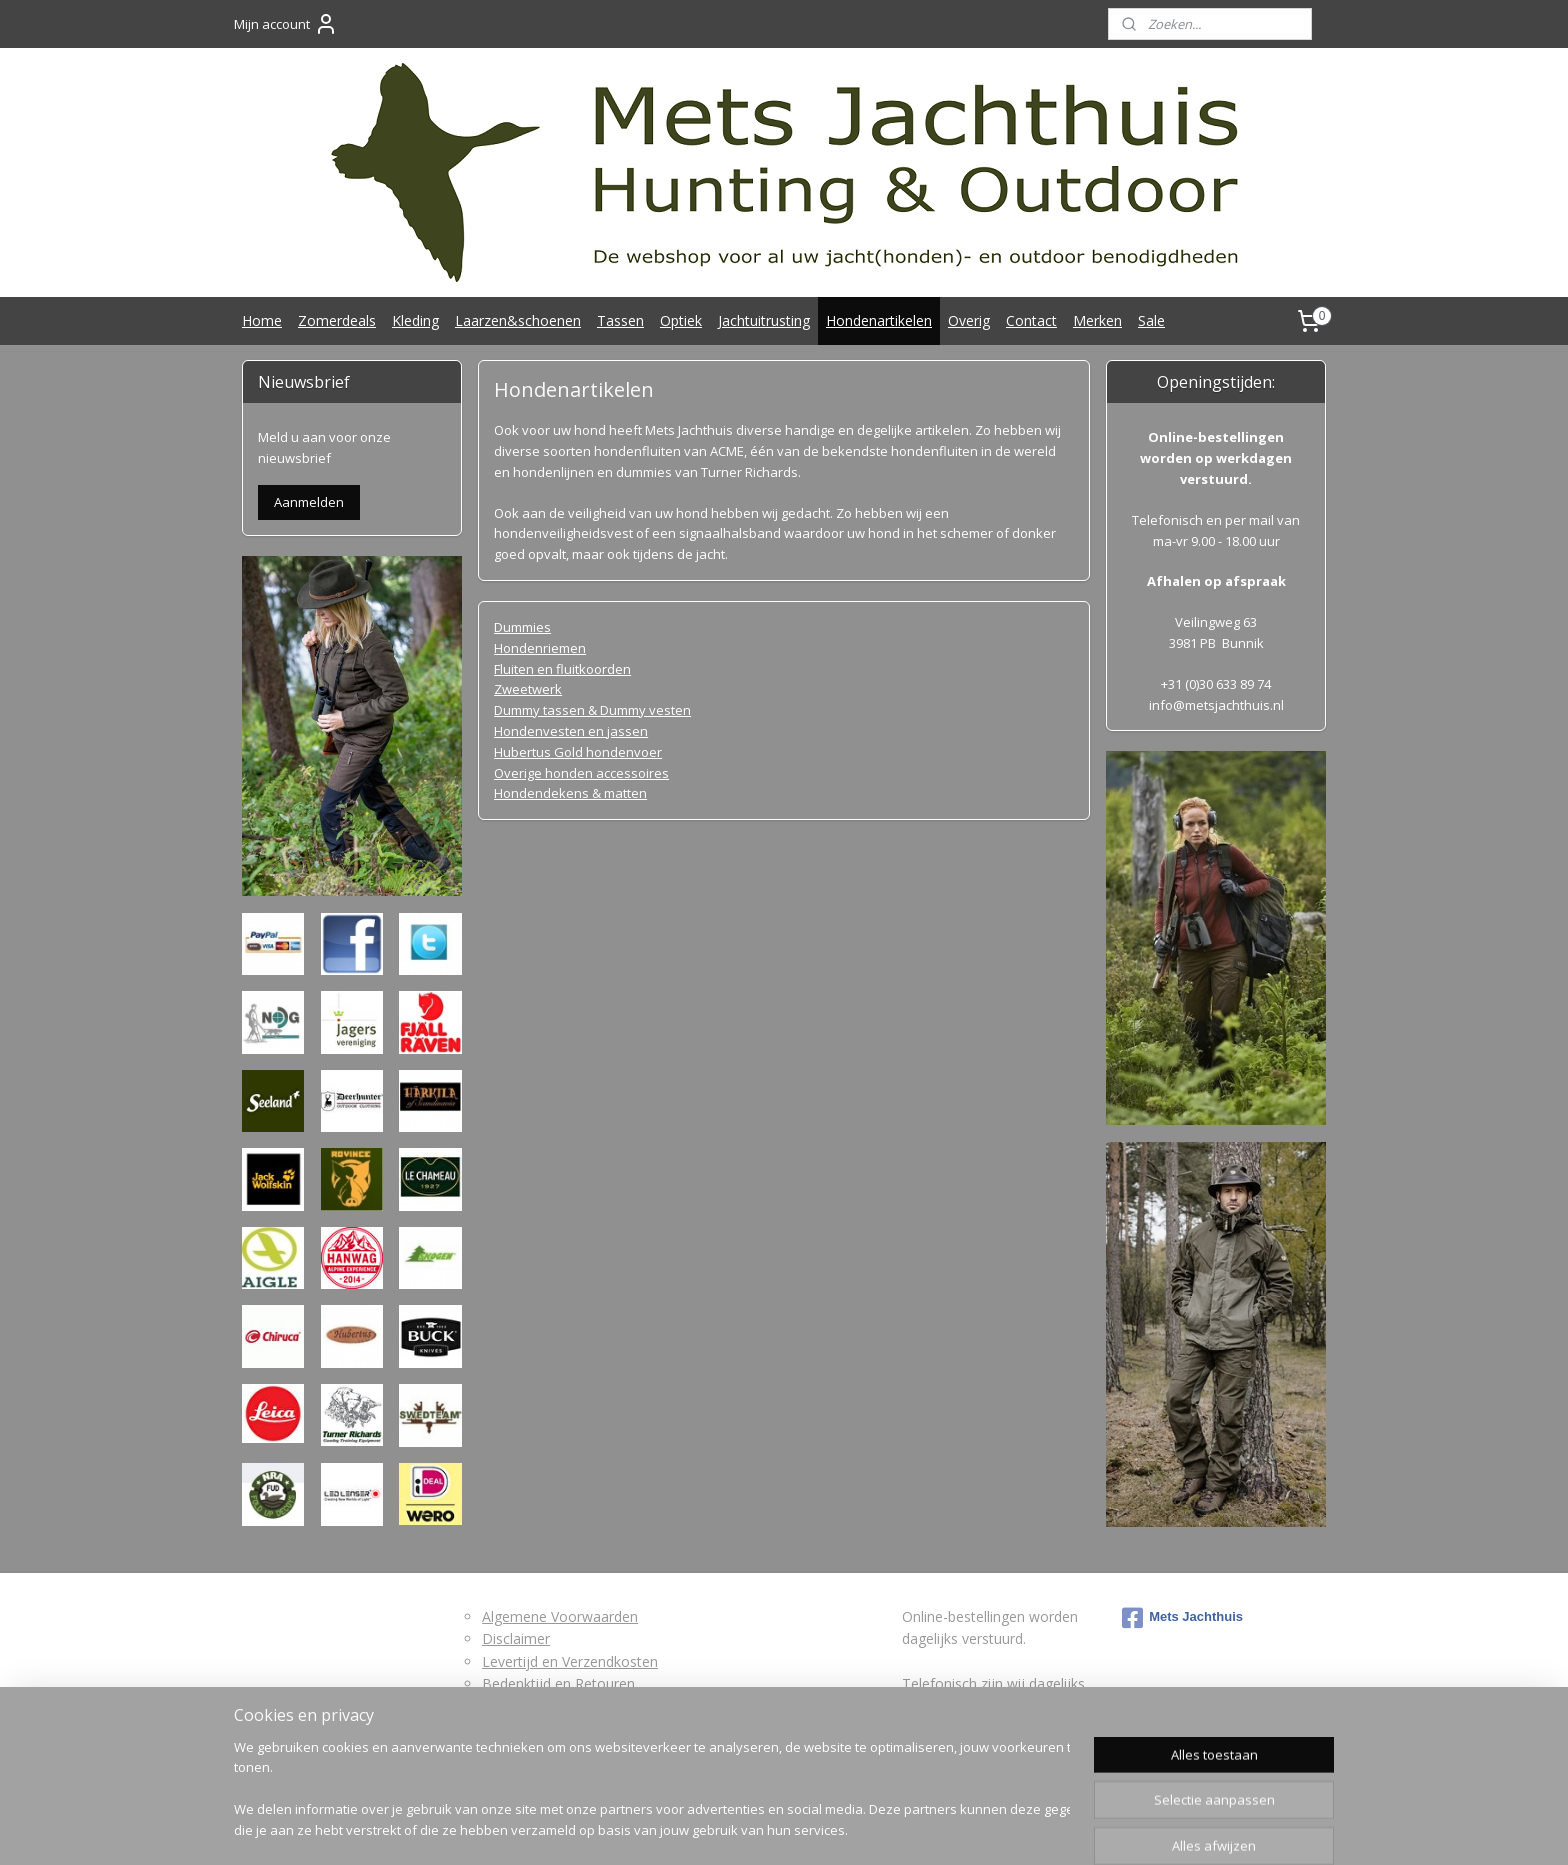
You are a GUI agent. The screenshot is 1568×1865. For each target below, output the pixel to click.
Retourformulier (533, 1705)
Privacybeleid (524, 1728)
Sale (1151, 320)
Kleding (415, 320)
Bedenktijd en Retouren (558, 1683)
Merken (1097, 320)
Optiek (681, 320)
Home (262, 320)
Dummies (522, 627)
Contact (1031, 320)
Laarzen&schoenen (518, 320)
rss (688, 1828)
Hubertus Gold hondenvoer (578, 752)
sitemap (646, 1828)
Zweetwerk (528, 689)
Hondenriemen (540, 648)
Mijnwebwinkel (1066, 1828)
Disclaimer (516, 1638)
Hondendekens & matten (570, 793)
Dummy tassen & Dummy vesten (592, 710)
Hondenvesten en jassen (571, 731)
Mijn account (286, 24)
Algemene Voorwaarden (560, 1616)
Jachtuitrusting (764, 320)
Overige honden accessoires (581, 773)
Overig (969, 320)
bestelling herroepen (766, 1828)
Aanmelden (309, 502)
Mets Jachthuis (1182, 1618)
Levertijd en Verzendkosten (570, 1661)
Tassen (620, 320)
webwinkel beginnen (892, 1828)
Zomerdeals (337, 320)
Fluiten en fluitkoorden (562, 669)
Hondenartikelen (879, 320)
